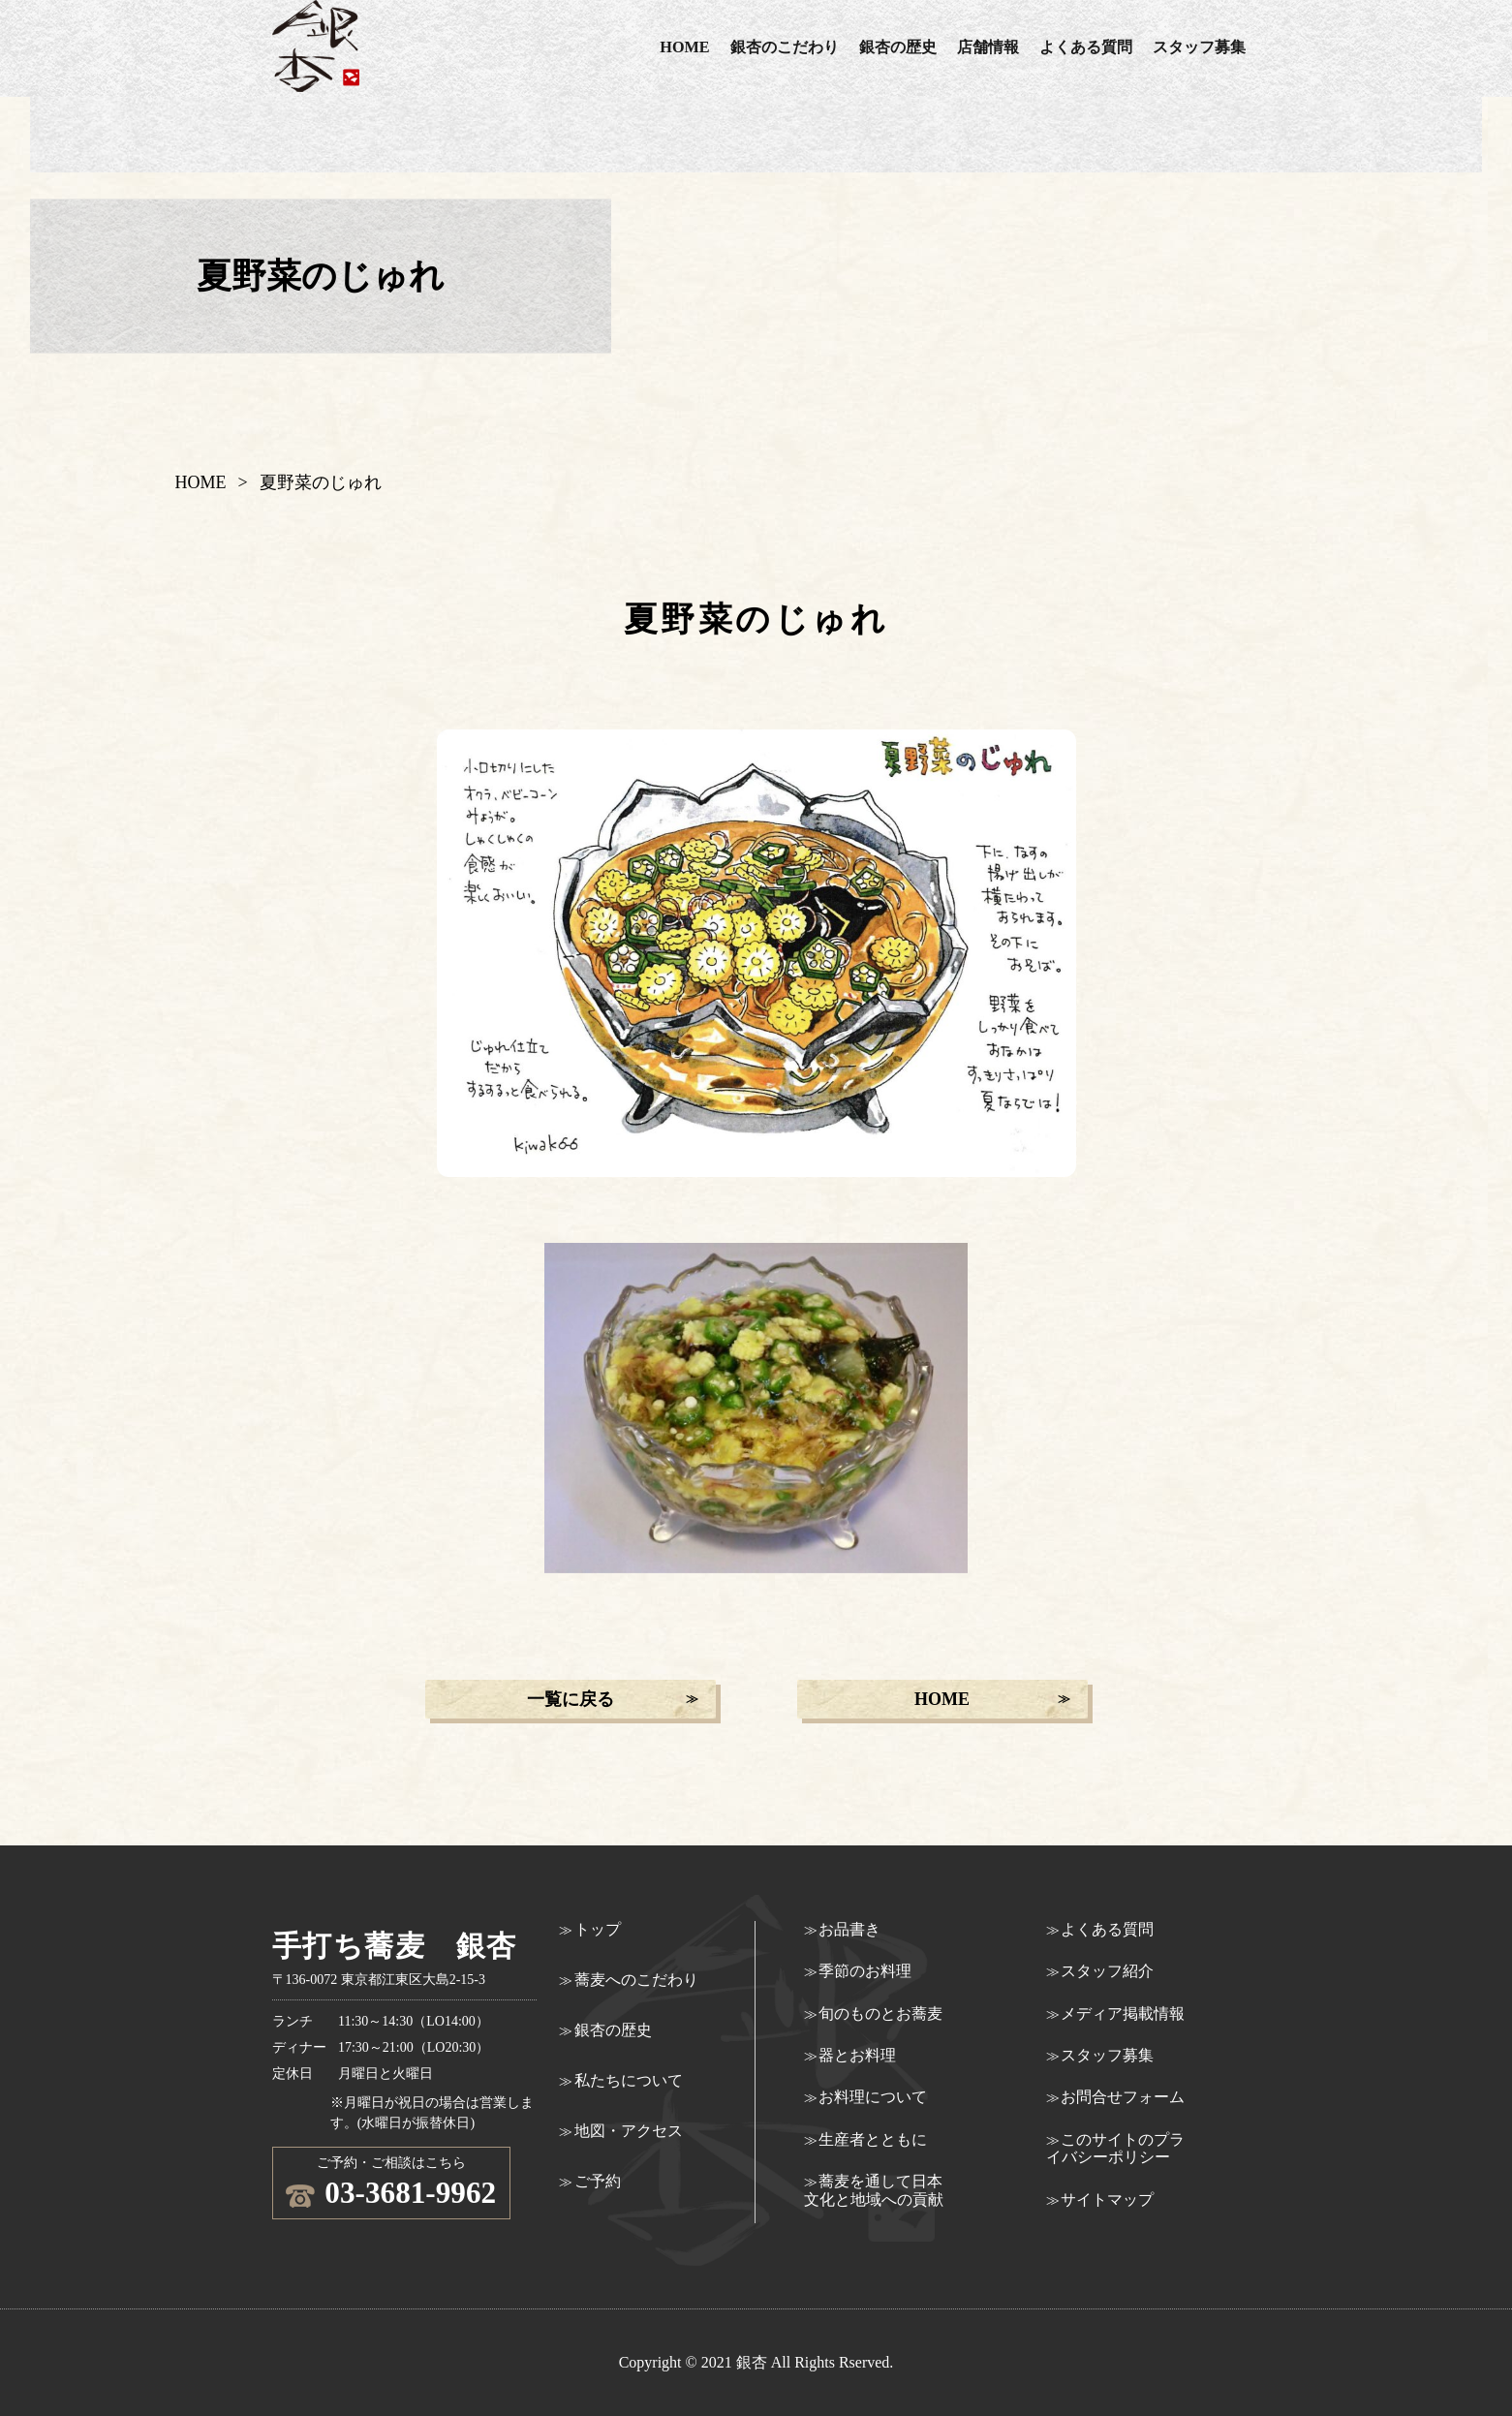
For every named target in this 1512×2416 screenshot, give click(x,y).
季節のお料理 (864, 1971)
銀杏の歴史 (898, 47)
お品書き (849, 1929)
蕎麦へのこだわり (636, 1979)
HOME (684, 47)
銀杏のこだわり (784, 47)
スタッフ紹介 (1107, 1971)
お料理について (872, 2097)
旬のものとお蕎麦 (880, 2013)
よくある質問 (1085, 47)
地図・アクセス (628, 2130)
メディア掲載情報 (1123, 2013)
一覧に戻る (570, 1699)
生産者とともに (872, 2139)
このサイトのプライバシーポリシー (1116, 2148)
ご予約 (597, 2181)
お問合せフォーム (1123, 2097)
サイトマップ (1107, 2199)
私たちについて (628, 2080)
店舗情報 (988, 47)
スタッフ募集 (1199, 47)
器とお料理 (857, 2055)
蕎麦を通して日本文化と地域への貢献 (873, 2190)
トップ (597, 1929)
